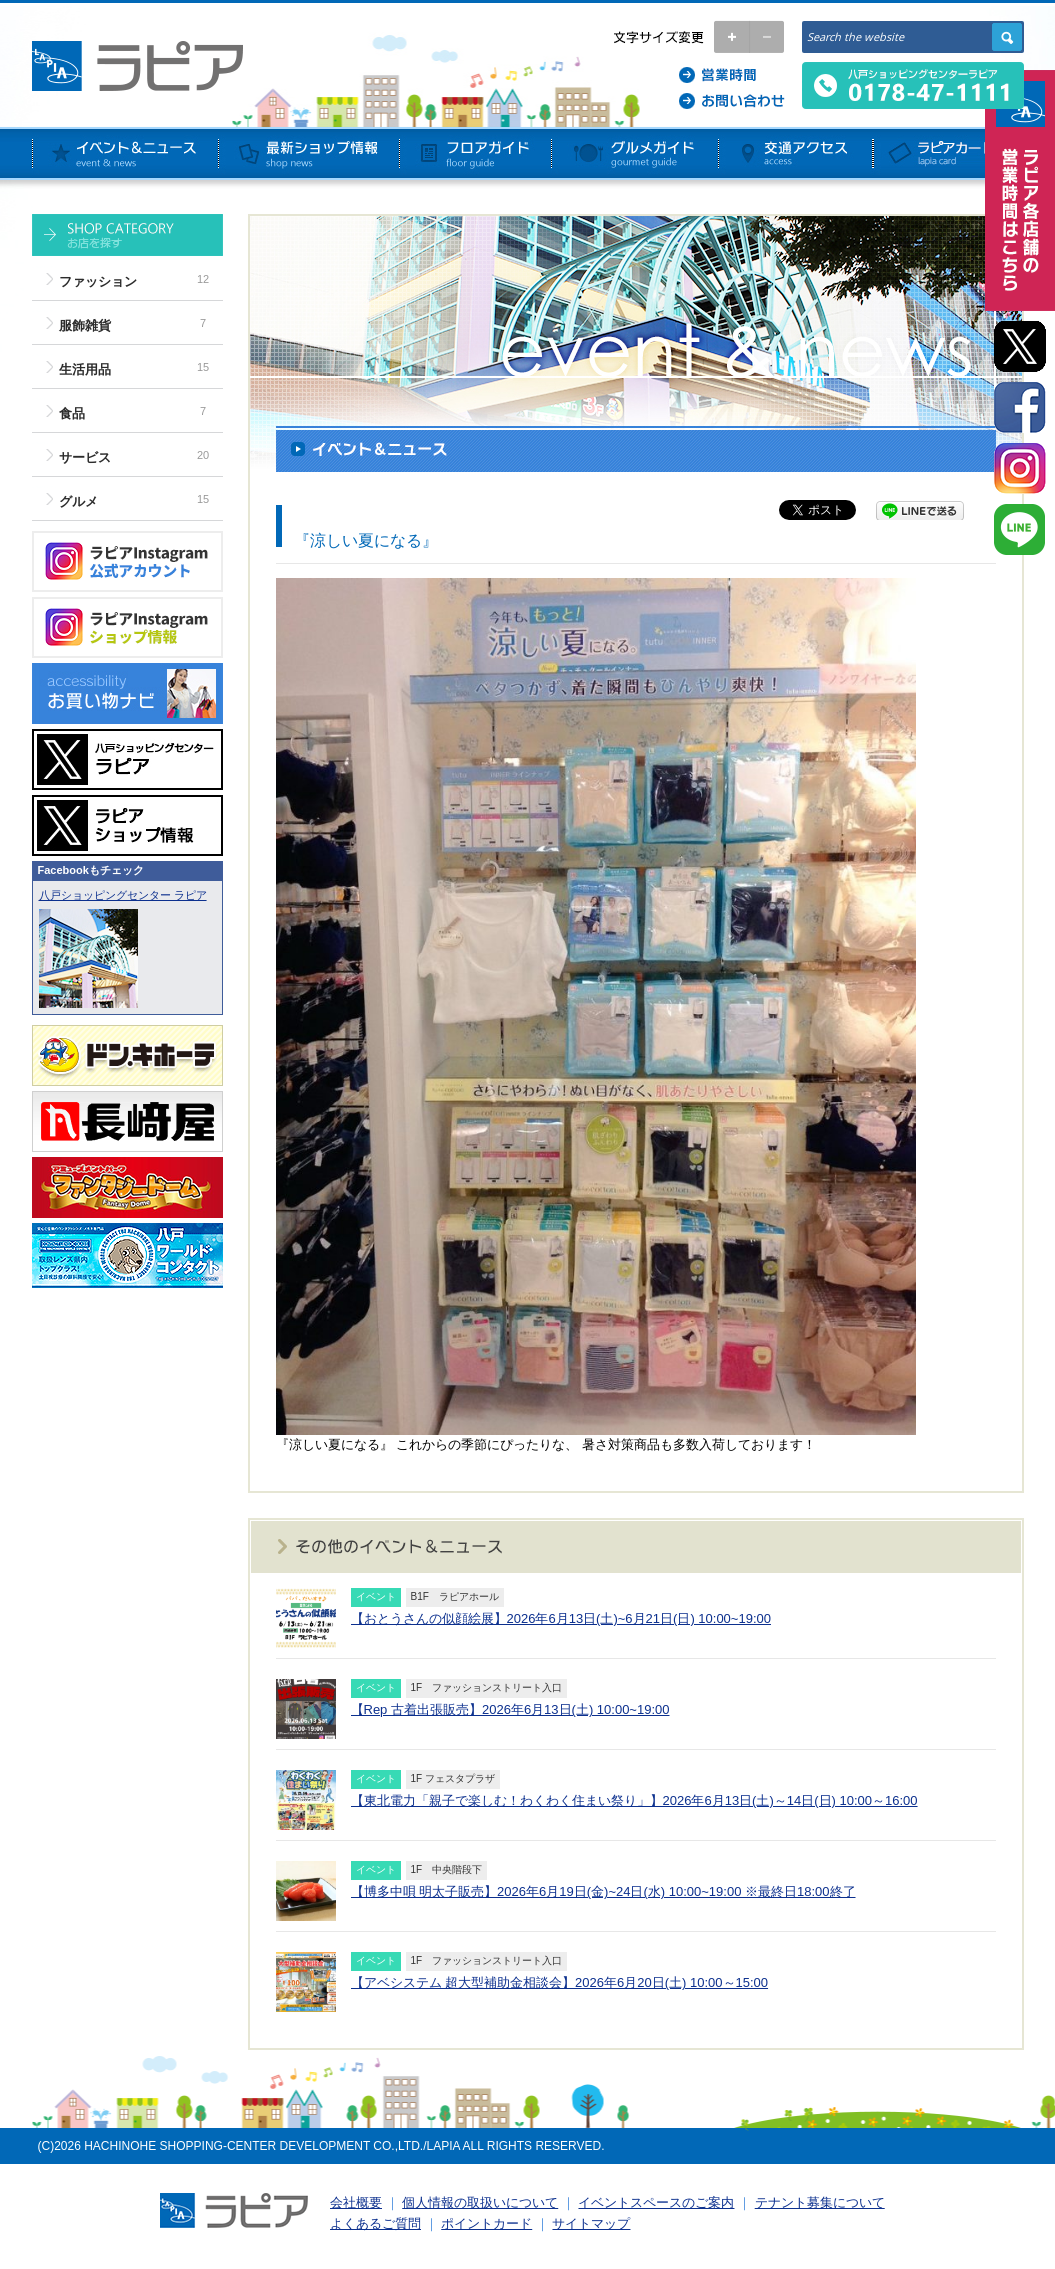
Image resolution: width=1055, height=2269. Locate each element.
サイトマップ (591, 2223)
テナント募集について (820, 2202)
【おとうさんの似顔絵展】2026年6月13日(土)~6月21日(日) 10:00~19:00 (561, 1618)
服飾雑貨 (85, 325)
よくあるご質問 (375, 2223)
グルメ (78, 501)
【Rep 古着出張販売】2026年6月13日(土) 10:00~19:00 (510, 1709)
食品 (72, 413)
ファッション (98, 281)
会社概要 (356, 2202)
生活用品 (85, 369)
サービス (85, 457)
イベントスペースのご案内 (656, 2202)
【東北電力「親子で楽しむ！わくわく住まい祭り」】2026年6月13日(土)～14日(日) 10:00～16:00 (634, 1800)
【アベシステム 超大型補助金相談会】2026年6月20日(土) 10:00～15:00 (560, 1982)
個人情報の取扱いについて (480, 2202)
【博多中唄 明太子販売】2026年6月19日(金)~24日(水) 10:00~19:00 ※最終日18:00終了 (603, 1891)
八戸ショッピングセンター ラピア (123, 895)
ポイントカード (486, 2223)
